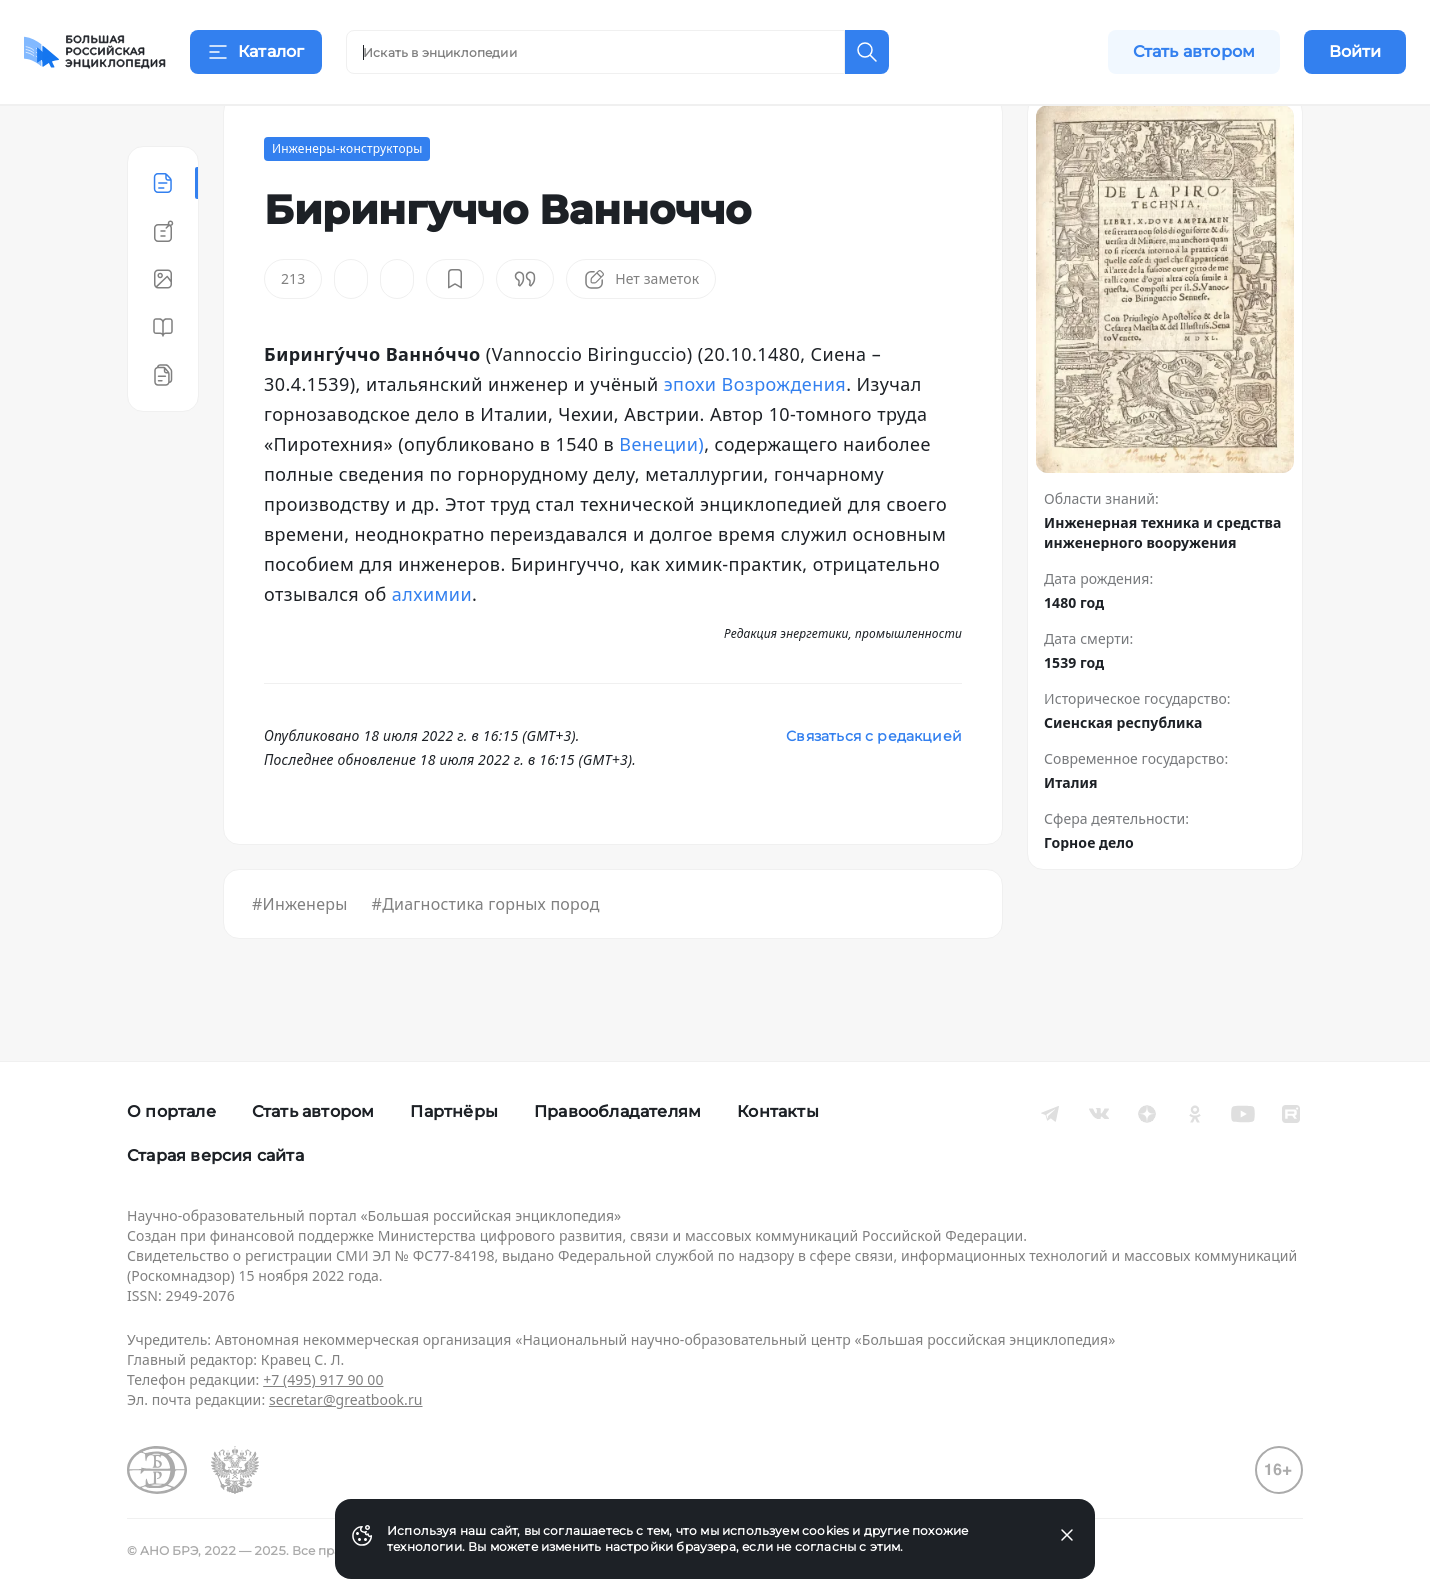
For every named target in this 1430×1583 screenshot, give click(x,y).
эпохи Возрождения (755, 434)
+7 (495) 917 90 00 (323, 1379)
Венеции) (661, 494)
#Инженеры (300, 954)
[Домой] (95, 52)
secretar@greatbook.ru (346, 1399)
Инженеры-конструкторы (347, 198)
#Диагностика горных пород (486, 954)
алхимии (432, 644)
